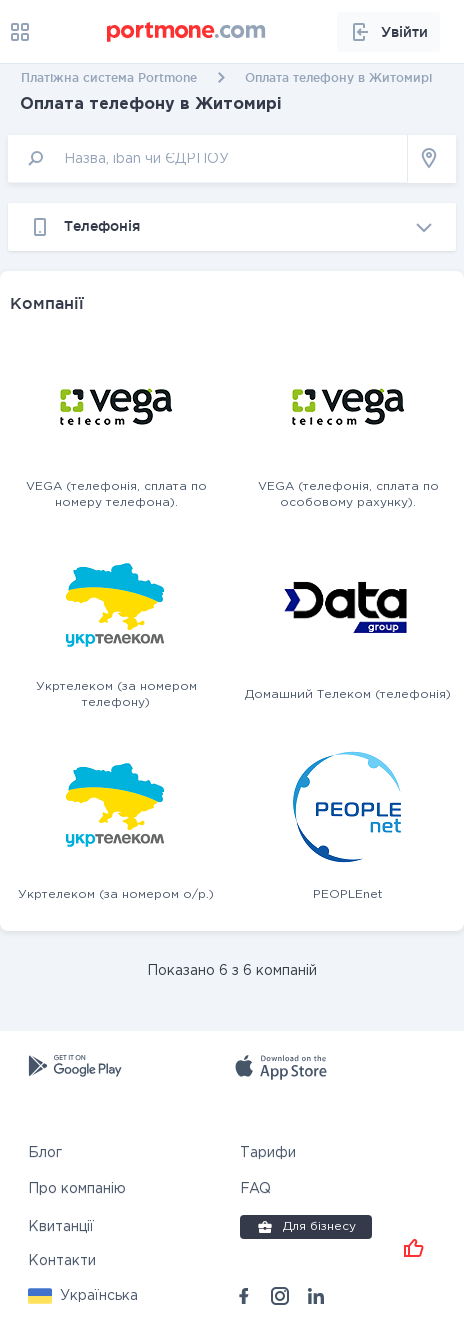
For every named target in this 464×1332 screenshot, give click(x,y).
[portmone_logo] (187, 32)
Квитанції (61, 1227)
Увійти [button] (388, 32)
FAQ (255, 1189)
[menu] (20, 32)
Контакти (62, 1261)
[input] (208, 158)
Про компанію (77, 1189)
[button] (83, 1296)
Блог (45, 1153)
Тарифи (268, 1153)
